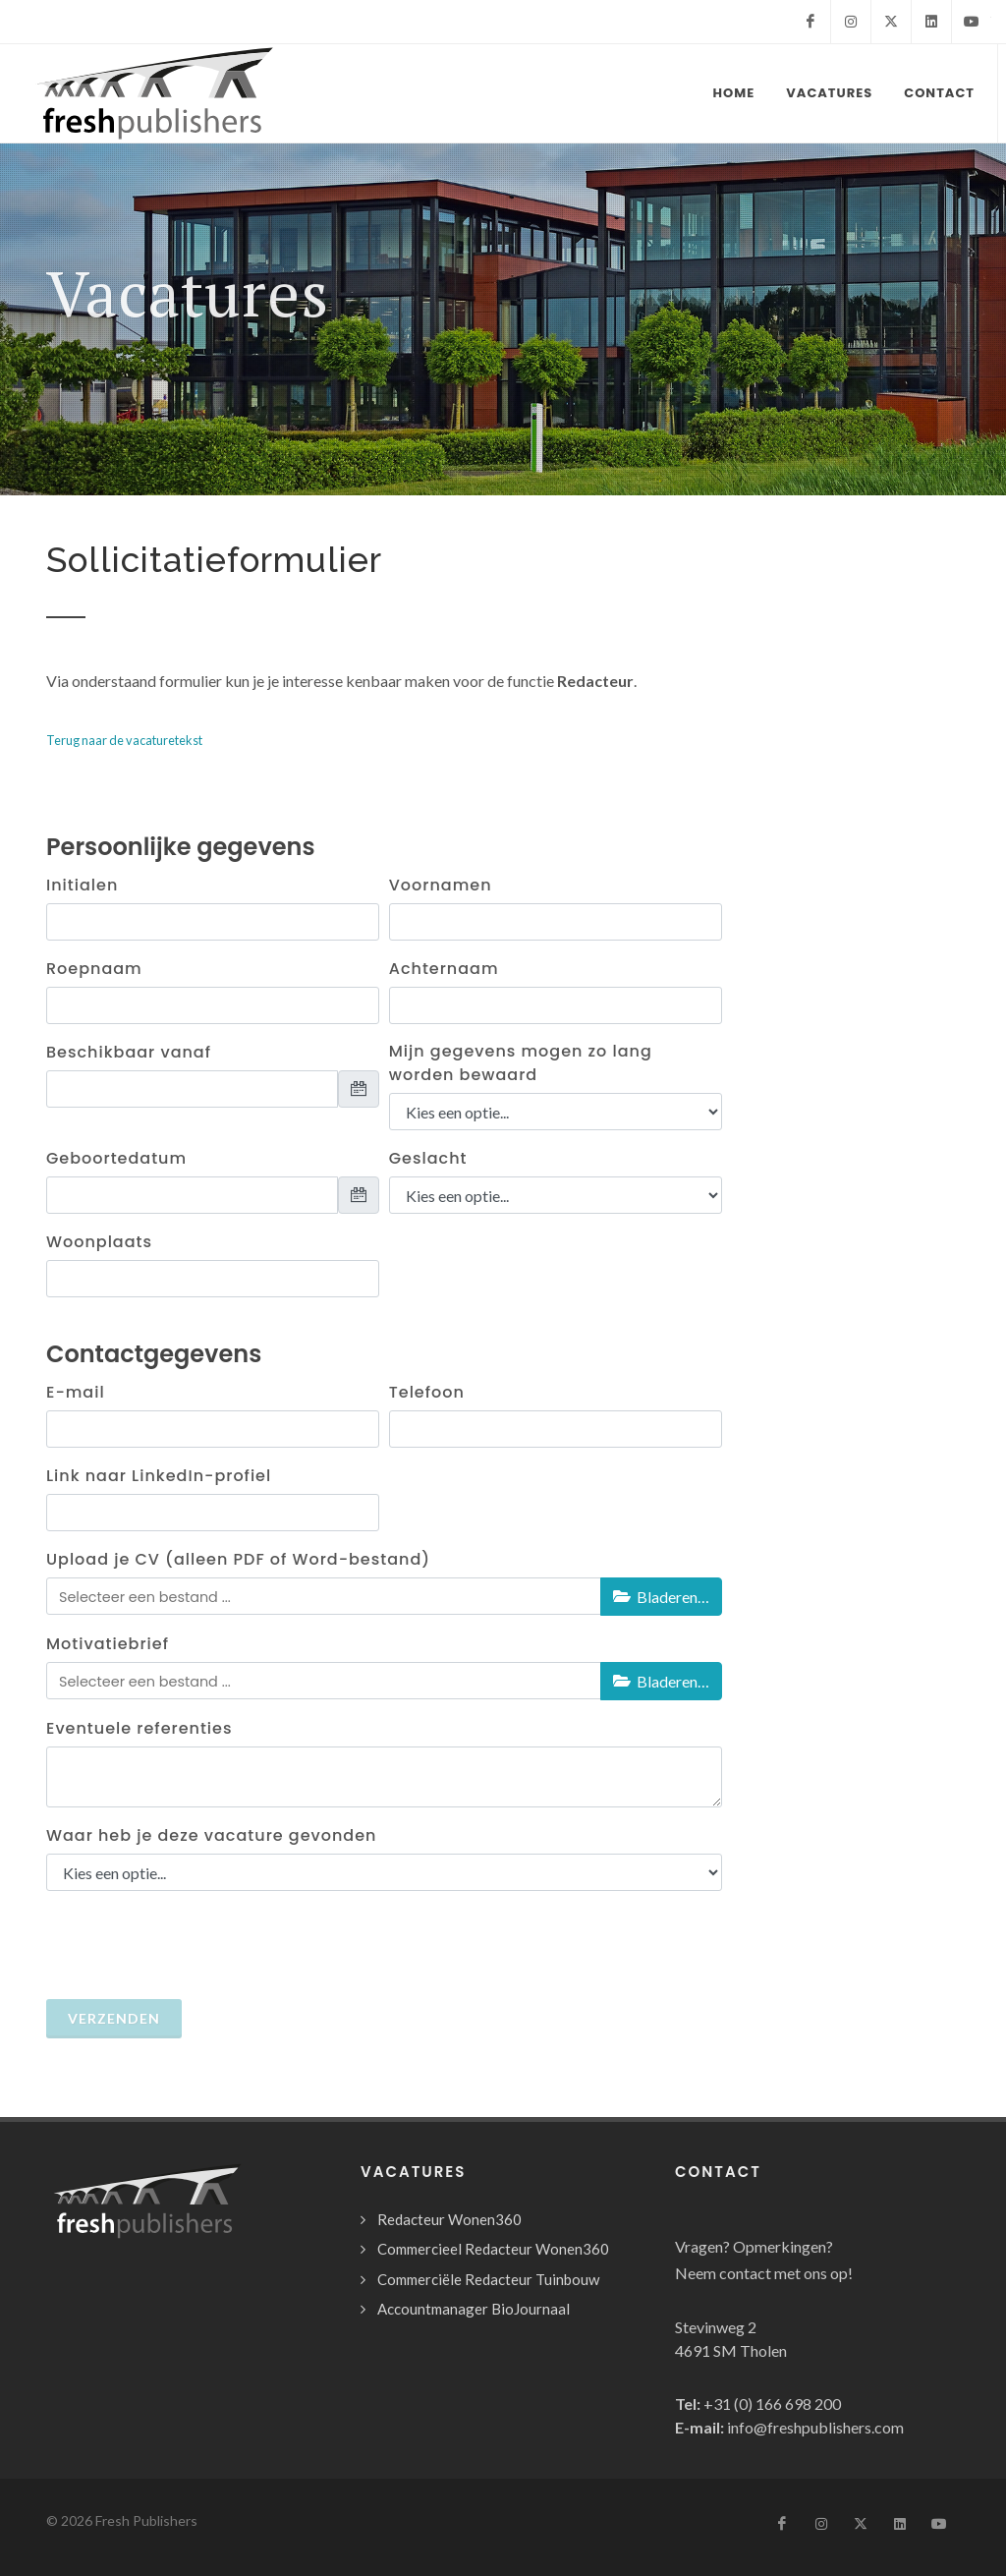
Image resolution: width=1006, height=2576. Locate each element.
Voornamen (440, 885)
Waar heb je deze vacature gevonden (211, 1835)
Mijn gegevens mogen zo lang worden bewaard (520, 1063)
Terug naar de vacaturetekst (124, 740)
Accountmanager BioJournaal (473, 2309)
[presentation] (210, 1945)
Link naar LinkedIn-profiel (158, 1475)
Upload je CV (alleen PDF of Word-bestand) (238, 1559)
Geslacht (428, 1158)
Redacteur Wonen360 (449, 2219)
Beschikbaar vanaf (128, 1052)
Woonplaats (99, 1242)
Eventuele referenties (139, 1728)
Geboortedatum (116, 1158)
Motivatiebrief (107, 1643)
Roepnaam (94, 968)
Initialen (82, 885)
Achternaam (444, 968)
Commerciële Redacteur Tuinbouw (488, 2279)
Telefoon (427, 1392)
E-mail (75, 1392)
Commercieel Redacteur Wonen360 (493, 2249)
